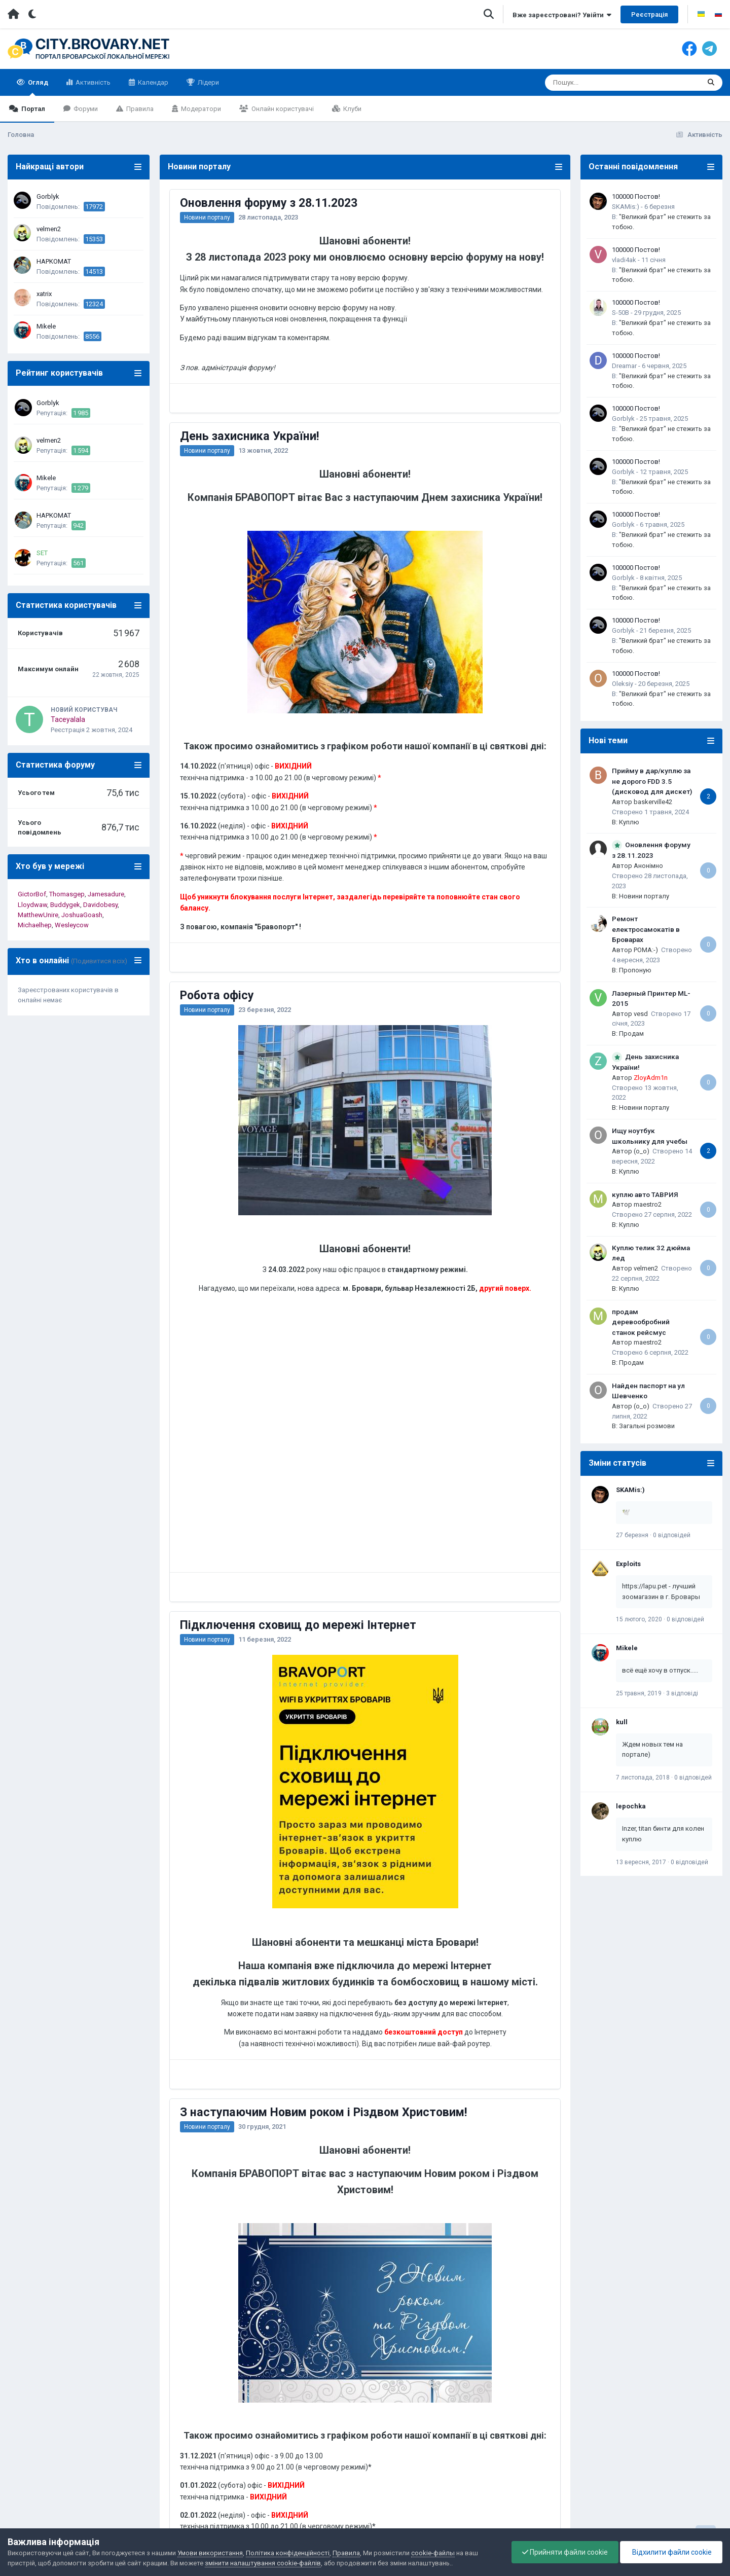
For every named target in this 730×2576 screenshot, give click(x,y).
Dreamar (624, 366)
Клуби (351, 109)
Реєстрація (649, 14)
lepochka (631, 1806)
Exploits (628, 1564)
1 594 (80, 450)
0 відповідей (671, 1535)
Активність (92, 82)
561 (78, 563)
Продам (631, 1033)
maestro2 (648, 1204)
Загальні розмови (647, 1426)
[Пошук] (603, 83)
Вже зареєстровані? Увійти (562, 15)
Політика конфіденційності (288, 2553)
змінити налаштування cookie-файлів (263, 2563)
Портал (32, 109)
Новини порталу (207, 217)
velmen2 (48, 229)
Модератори (200, 109)
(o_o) (641, 1151)
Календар (152, 82)
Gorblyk (47, 196)
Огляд (37, 87)
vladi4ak (624, 260)
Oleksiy (622, 683)
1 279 (80, 488)
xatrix (44, 294)
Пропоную (635, 970)
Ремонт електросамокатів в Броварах (646, 929)
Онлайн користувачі (282, 109)
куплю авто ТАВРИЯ (645, 1194)
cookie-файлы (433, 2553)
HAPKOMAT (53, 261)
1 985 (80, 413)
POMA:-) (646, 950)
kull (622, 1722)
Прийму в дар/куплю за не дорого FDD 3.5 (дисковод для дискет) (652, 781)
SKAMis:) (625, 206)
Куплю (629, 822)
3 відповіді (682, 1693)
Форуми (85, 109)
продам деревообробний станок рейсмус (641, 1322)
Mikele (46, 326)
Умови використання (210, 2553)
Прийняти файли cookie (565, 2552)
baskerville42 (653, 802)
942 (78, 525)
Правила (139, 109)
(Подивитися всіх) (99, 961)
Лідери (207, 82)
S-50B (620, 312)
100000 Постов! (636, 196)
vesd (641, 1014)
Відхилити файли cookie (671, 2552)
